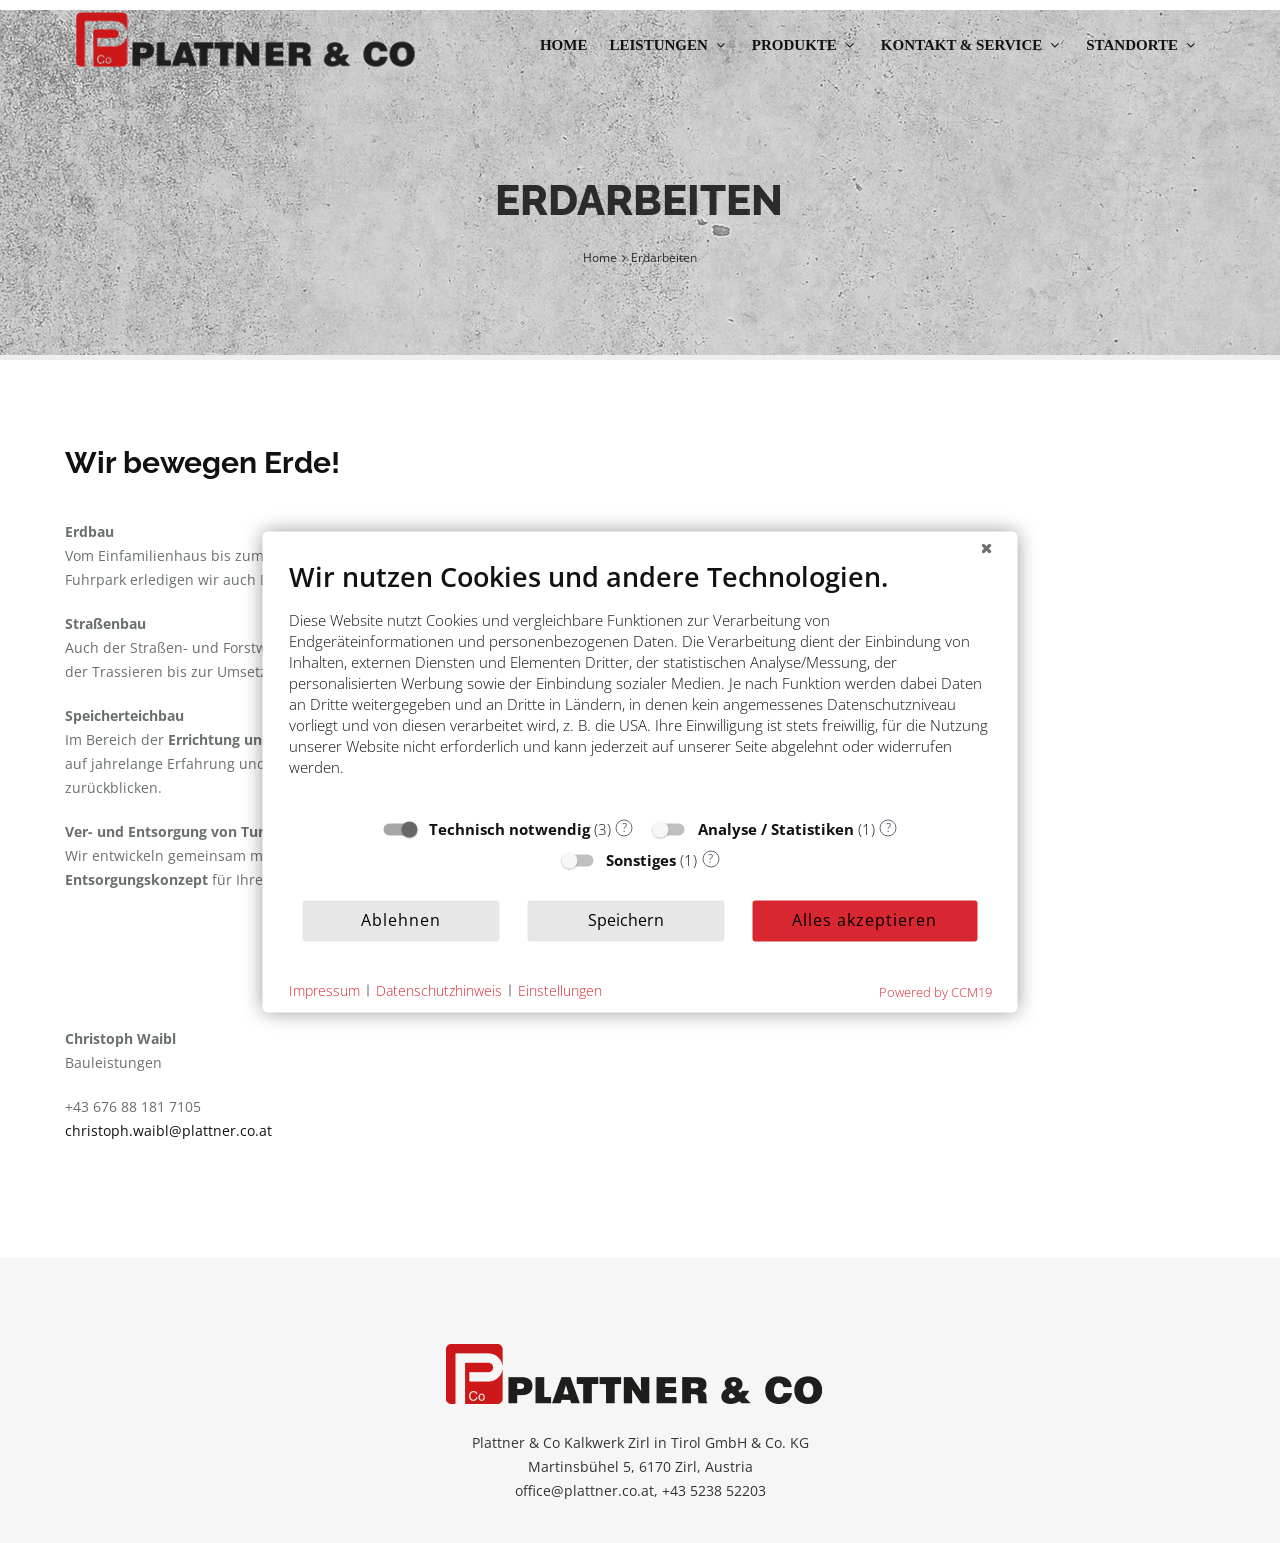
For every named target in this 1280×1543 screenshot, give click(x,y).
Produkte (805, 45)
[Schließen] (987, 547)
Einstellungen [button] (560, 990)
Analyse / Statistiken (776, 828)
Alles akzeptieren (864, 920)
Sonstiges (641, 859)
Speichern (626, 920)
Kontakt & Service (972, 45)
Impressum (324, 990)
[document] (640, 682)
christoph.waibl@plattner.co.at (168, 1130)
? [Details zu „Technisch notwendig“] (624, 827)
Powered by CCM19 (935, 991)
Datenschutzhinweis (439, 990)
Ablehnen (401, 920)
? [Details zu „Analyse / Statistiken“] (888, 827)
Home (564, 45)
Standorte (1143, 45)
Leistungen (669, 45)
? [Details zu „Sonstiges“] (710, 858)
